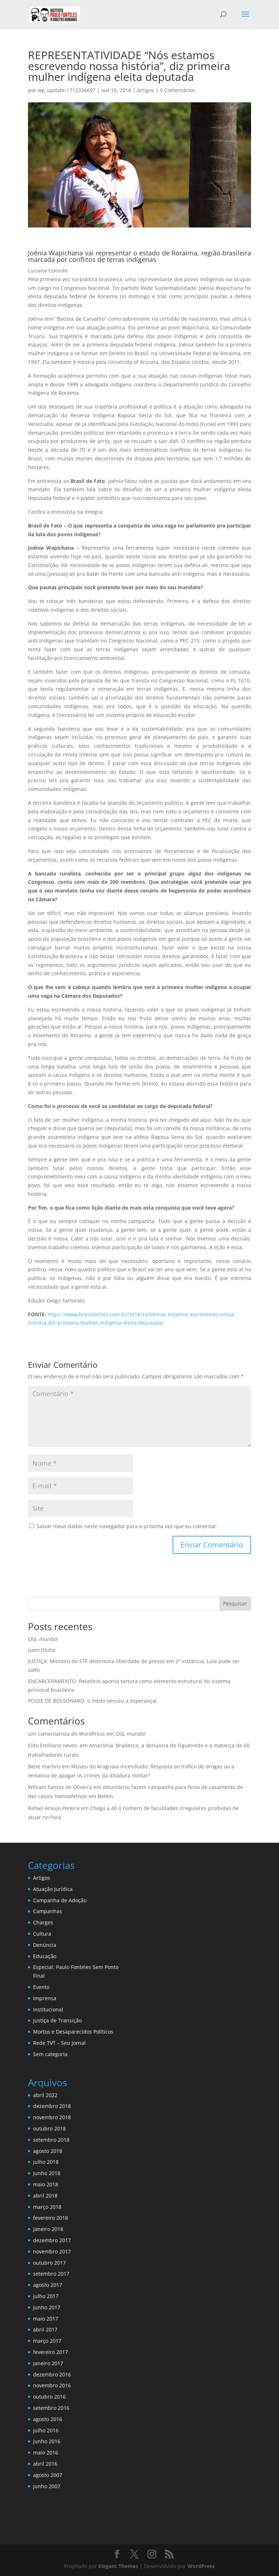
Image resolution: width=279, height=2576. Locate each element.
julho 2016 (45, 2430)
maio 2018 (45, 2184)
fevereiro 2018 (50, 2217)
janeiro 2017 (48, 2363)
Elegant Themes (118, 2566)
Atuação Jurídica (53, 1889)
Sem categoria (50, 2054)
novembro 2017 (52, 2251)
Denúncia (44, 1944)
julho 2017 (45, 2296)
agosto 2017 (47, 2284)
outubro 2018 (49, 2128)
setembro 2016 (51, 2407)
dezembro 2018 (52, 2106)
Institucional (48, 2009)
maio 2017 (45, 2318)
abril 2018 (45, 2195)
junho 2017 (46, 2307)
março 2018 (47, 2206)
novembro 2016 (52, 2385)
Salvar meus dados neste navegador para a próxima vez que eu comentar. (127, 1526)
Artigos (145, 90)
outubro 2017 (49, 2262)
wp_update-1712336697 (67, 90)
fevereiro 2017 (50, 2352)
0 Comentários (177, 90)
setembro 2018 (51, 2139)
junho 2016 (46, 2441)
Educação (44, 1956)
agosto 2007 (47, 2475)
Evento (41, 1987)
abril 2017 (45, 2329)
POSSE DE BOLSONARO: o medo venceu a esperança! (92, 1700)
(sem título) (41, 1649)
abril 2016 (45, 2463)
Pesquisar (235, 1603)
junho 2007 (46, 2486)
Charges (43, 1922)
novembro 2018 (52, 2117)
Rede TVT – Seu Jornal (59, 2042)
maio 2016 (45, 2452)
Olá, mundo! (43, 1639)
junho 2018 (46, 2173)
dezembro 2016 (52, 2374)
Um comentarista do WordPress (66, 1733)
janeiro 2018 (48, 2229)
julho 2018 (45, 2161)
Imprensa (44, 1998)
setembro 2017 (51, 2273)
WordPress (201, 2566)
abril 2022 (45, 2095)
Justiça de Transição (57, 2020)
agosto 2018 (47, 2151)
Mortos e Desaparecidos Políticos (73, 2031)
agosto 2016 (47, 2419)
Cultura (42, 1933)
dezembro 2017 (52, 2240)
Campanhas (47, 1911)
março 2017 (47, 2340)
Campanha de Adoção (59, 1900)
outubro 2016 (49, 2396)
